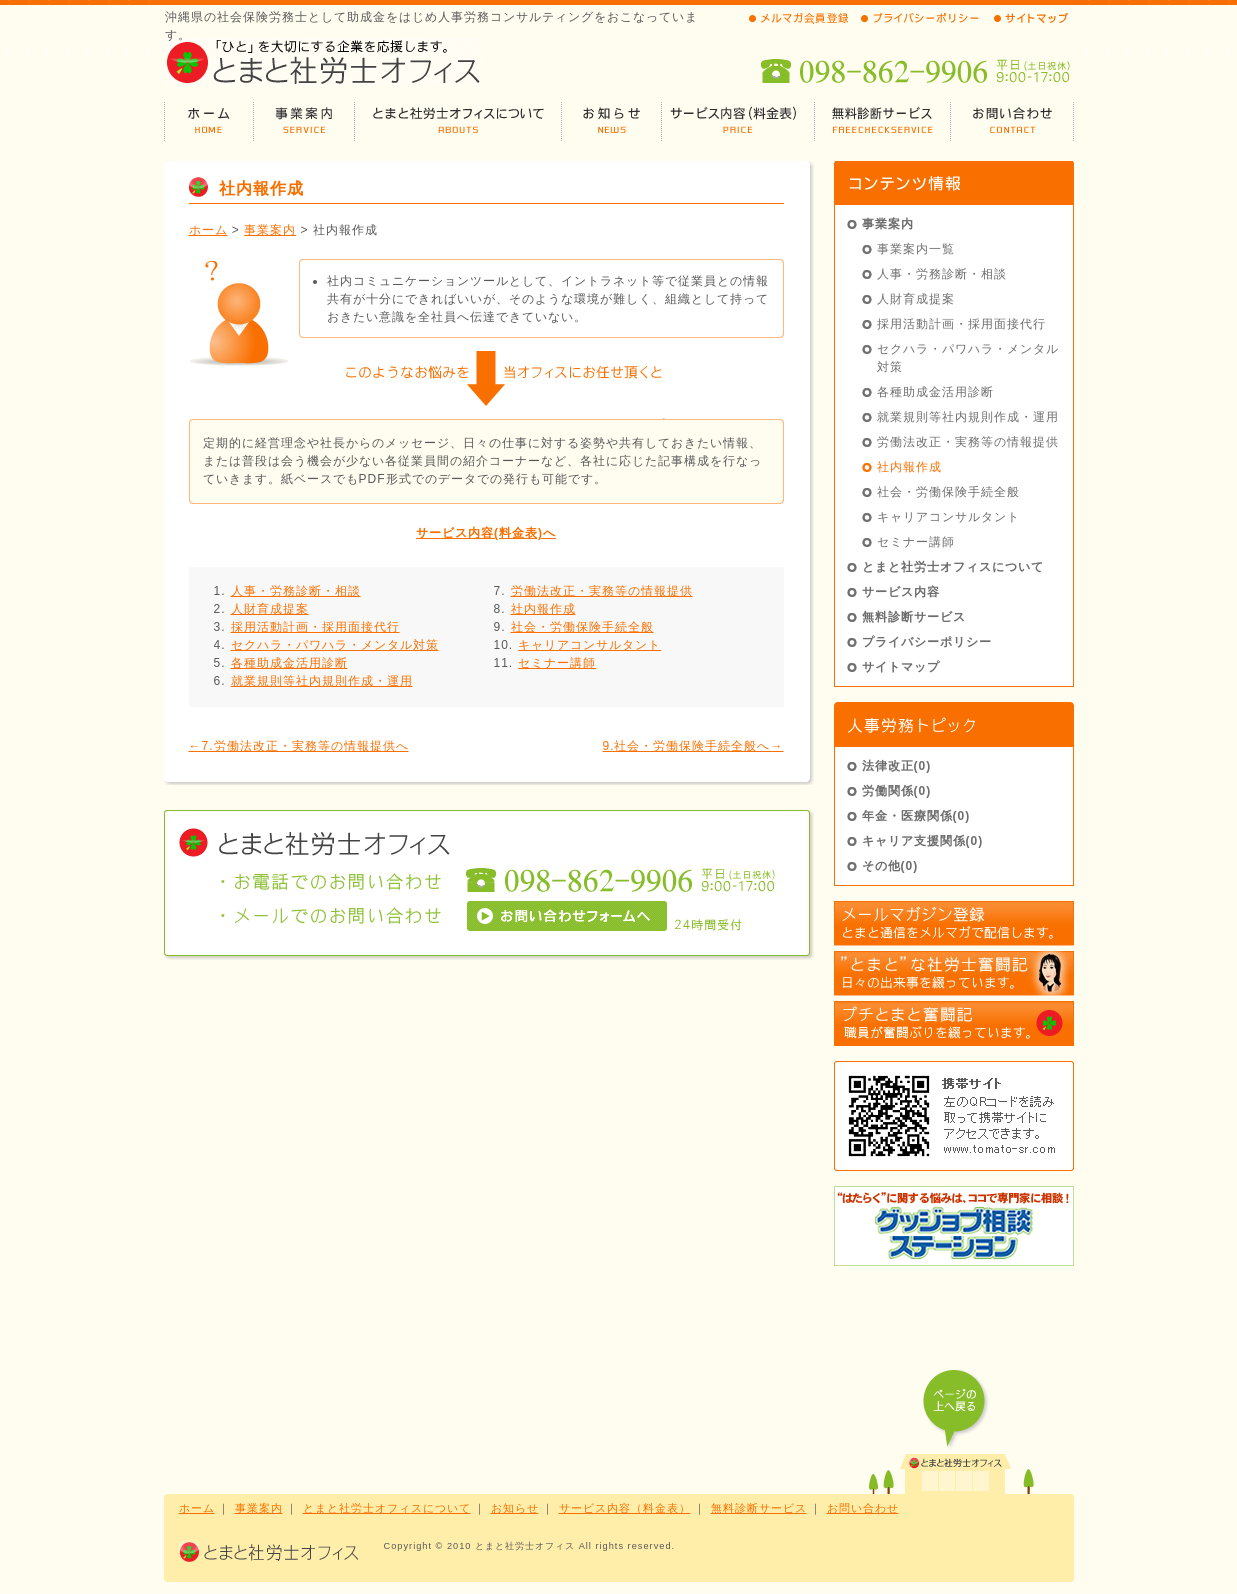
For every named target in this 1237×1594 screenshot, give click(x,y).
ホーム (208, 230)
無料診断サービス (914, 617)
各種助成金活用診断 (289, 663)
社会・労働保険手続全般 (582, 627)
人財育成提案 (270, 609)
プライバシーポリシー (927, 642)
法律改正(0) (897, 766)
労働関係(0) (897, 791)
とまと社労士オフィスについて (953, 567)
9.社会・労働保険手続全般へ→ (692, 746)
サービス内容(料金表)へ (486, 533)
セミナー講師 (557, 663)
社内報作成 (543, 609)
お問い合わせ (863, 1508)
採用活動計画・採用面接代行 (315, 627)
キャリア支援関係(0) (923, 841)
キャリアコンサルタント (589, 645)
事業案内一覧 (916, 249)
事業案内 (270, 230)
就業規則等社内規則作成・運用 (322, 681)
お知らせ (515, 1508)
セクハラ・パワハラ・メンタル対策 (335, 645)
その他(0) (890, 866)
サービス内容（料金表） (625, 1508)
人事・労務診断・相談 (296, 591)
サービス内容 (901, 592)
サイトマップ (901, 667)
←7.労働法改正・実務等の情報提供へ (299, 746)
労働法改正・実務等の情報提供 (602, 591)
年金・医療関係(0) (916, 816)
